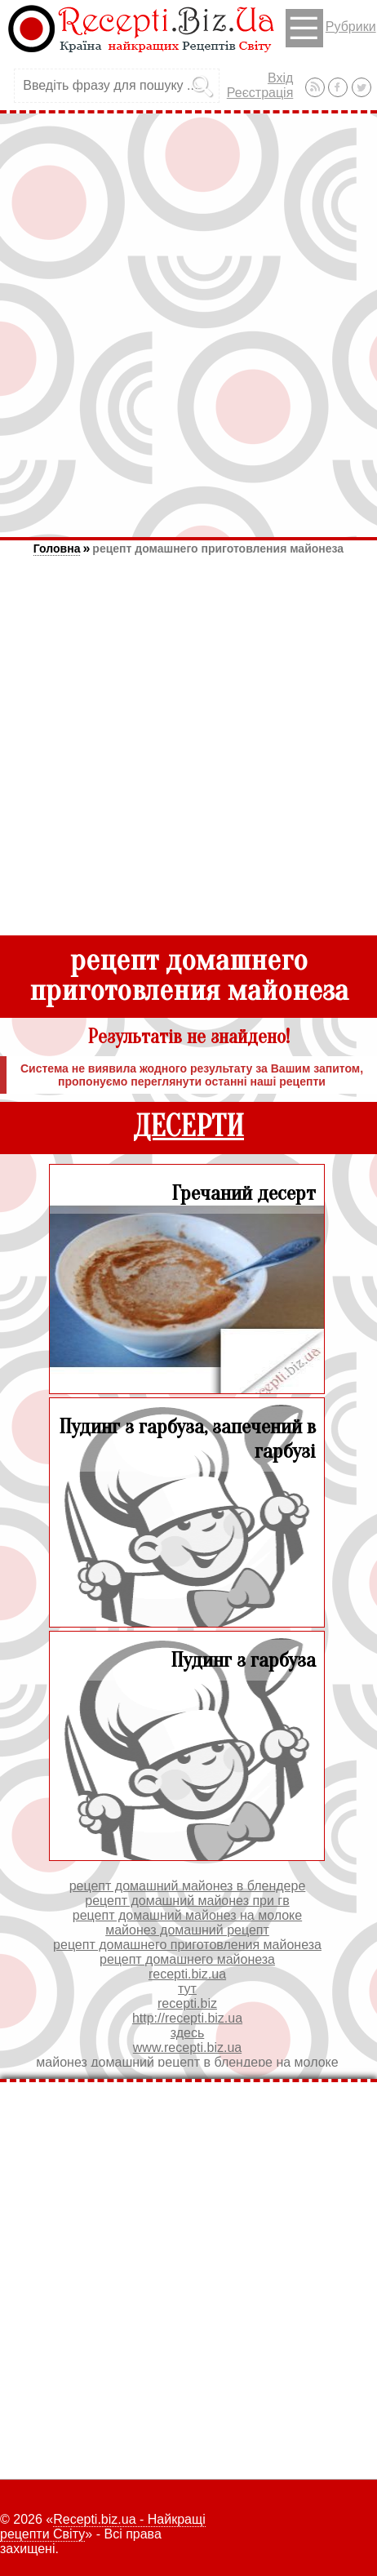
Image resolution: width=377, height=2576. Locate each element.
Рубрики (331, 28)
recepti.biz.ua (187, 1974)
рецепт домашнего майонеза (187, 1959)
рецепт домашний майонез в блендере (187, 1886)
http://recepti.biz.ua (187, 2018)
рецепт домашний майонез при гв (187, 1901)
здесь (188, 2033)
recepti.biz (187, 2003)
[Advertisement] (188, 324)
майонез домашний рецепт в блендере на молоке (187, 2062)
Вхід (280, 78)
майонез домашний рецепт (187, 1930)
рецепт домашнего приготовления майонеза (218, 548)
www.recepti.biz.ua (187, 2047)
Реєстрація (260, 93)
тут (187, 1989)
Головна (57, 548)
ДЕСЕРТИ (188, 1126)
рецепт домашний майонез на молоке (187, 1915)
